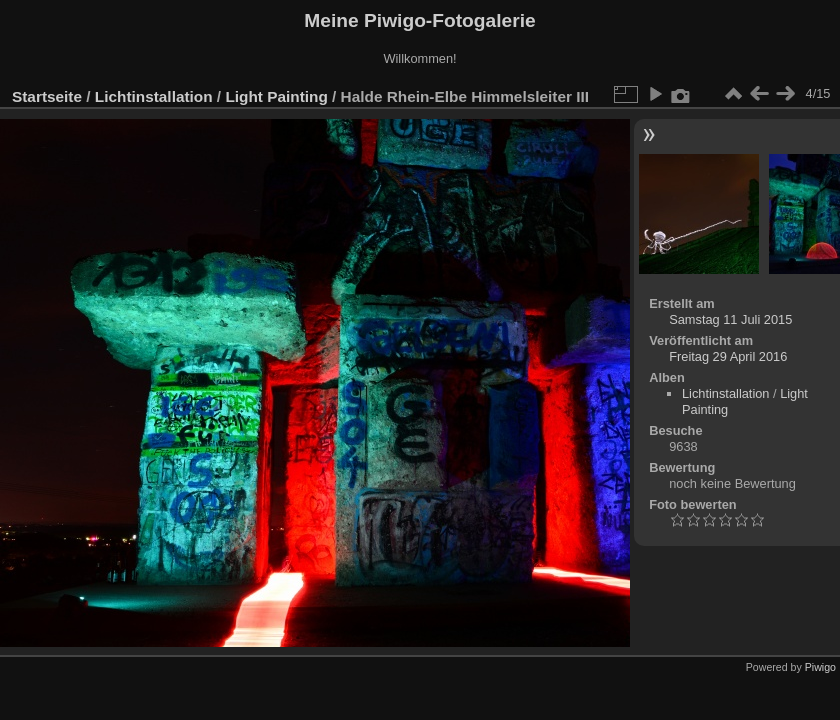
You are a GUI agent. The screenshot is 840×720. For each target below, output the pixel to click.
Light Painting (276, 96)
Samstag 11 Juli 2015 (730, 319)
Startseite (47, 96)
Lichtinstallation (154, 96)
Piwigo (820, 667)
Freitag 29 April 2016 (728, 356)
